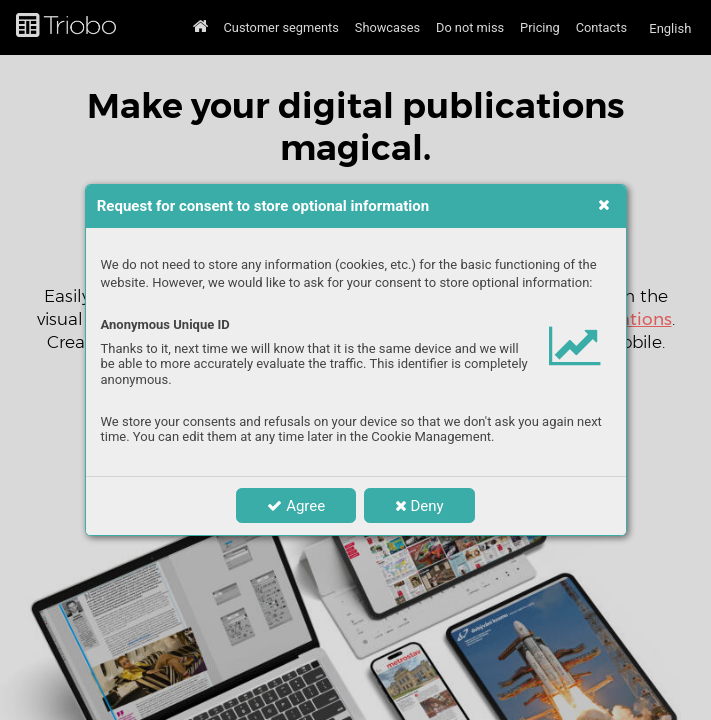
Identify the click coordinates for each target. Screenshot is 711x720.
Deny (419, 506)
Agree (296, 506)
